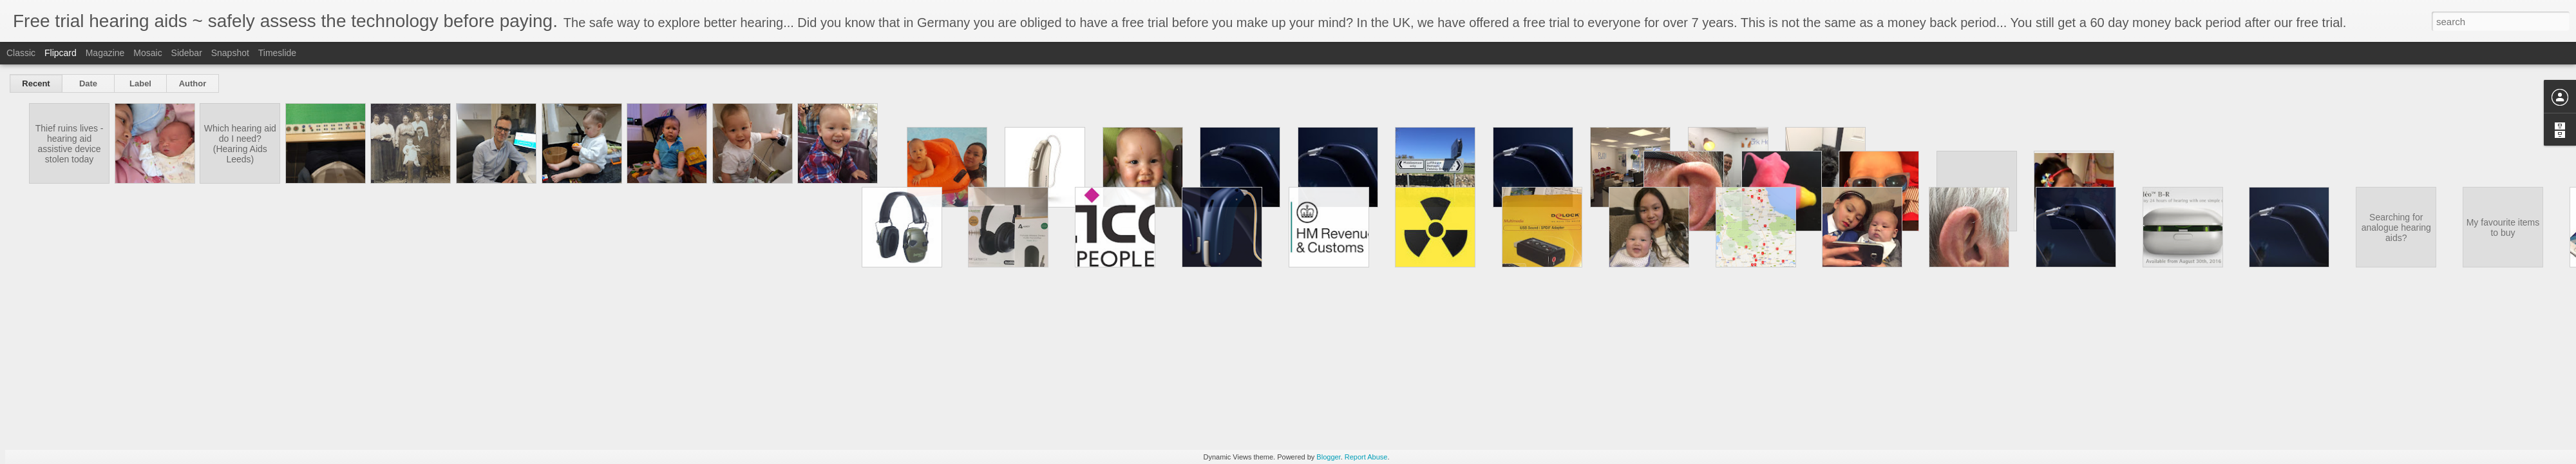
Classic (20, 53)
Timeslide (277, 53)
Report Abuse (1366, 457)
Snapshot (230, 53)
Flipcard (60, 53)
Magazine (105, 53)
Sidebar (186, 53)
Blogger (1328, 457)
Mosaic (147, 53)
